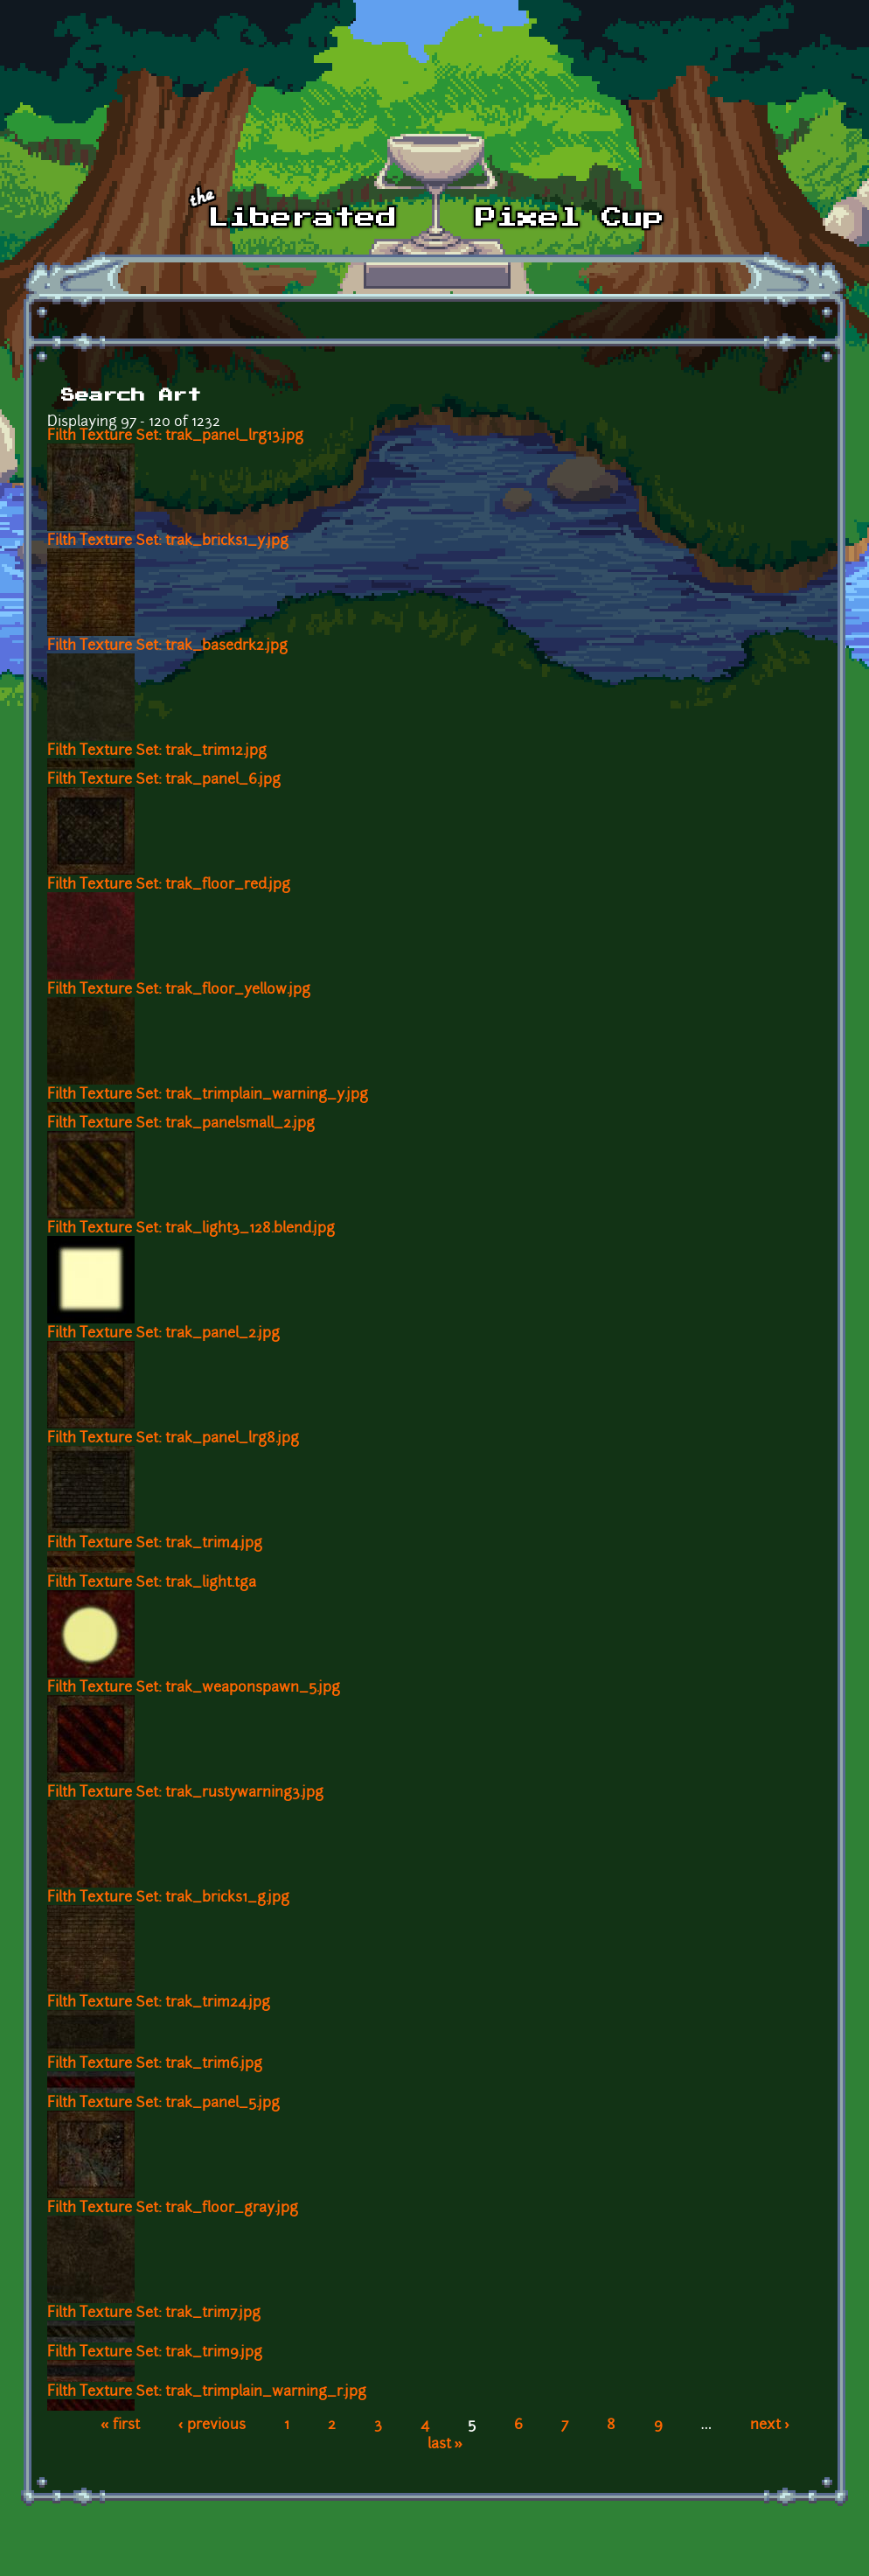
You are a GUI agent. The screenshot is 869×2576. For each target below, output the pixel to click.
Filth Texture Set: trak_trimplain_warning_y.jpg (207, 1095)
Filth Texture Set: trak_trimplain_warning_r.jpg (206, 2392)
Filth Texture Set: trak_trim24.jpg (158, 2003)
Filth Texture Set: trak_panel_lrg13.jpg (175, 436)
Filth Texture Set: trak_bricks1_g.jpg (168, 1898)
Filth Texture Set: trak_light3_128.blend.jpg (191, 1229)
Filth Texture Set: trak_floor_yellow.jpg (178, 990)
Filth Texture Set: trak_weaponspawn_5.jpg (193, 1688)
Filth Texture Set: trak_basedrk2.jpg (167, 646)
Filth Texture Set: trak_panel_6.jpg (164, 780)
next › (769, 2426)
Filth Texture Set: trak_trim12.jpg (157, 751)
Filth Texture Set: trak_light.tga (151, 1583)
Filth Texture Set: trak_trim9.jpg (154, 2353)
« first (120, 2426)
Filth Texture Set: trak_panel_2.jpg (163, 1334)
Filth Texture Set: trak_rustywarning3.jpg (185, 1793)
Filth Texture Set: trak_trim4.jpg (154, 1544)
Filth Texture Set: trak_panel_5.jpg (163, 2104)
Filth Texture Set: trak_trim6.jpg (154, 2064)
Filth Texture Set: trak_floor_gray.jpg (172, 2209)
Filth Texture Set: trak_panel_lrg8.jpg (173, 1439)
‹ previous (212, 2426)
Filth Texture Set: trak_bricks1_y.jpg (168, 541)
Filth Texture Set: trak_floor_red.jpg (168, 885)
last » (445, 2445)
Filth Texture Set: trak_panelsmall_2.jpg (181, 1124)
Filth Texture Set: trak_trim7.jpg (154, 2314)
